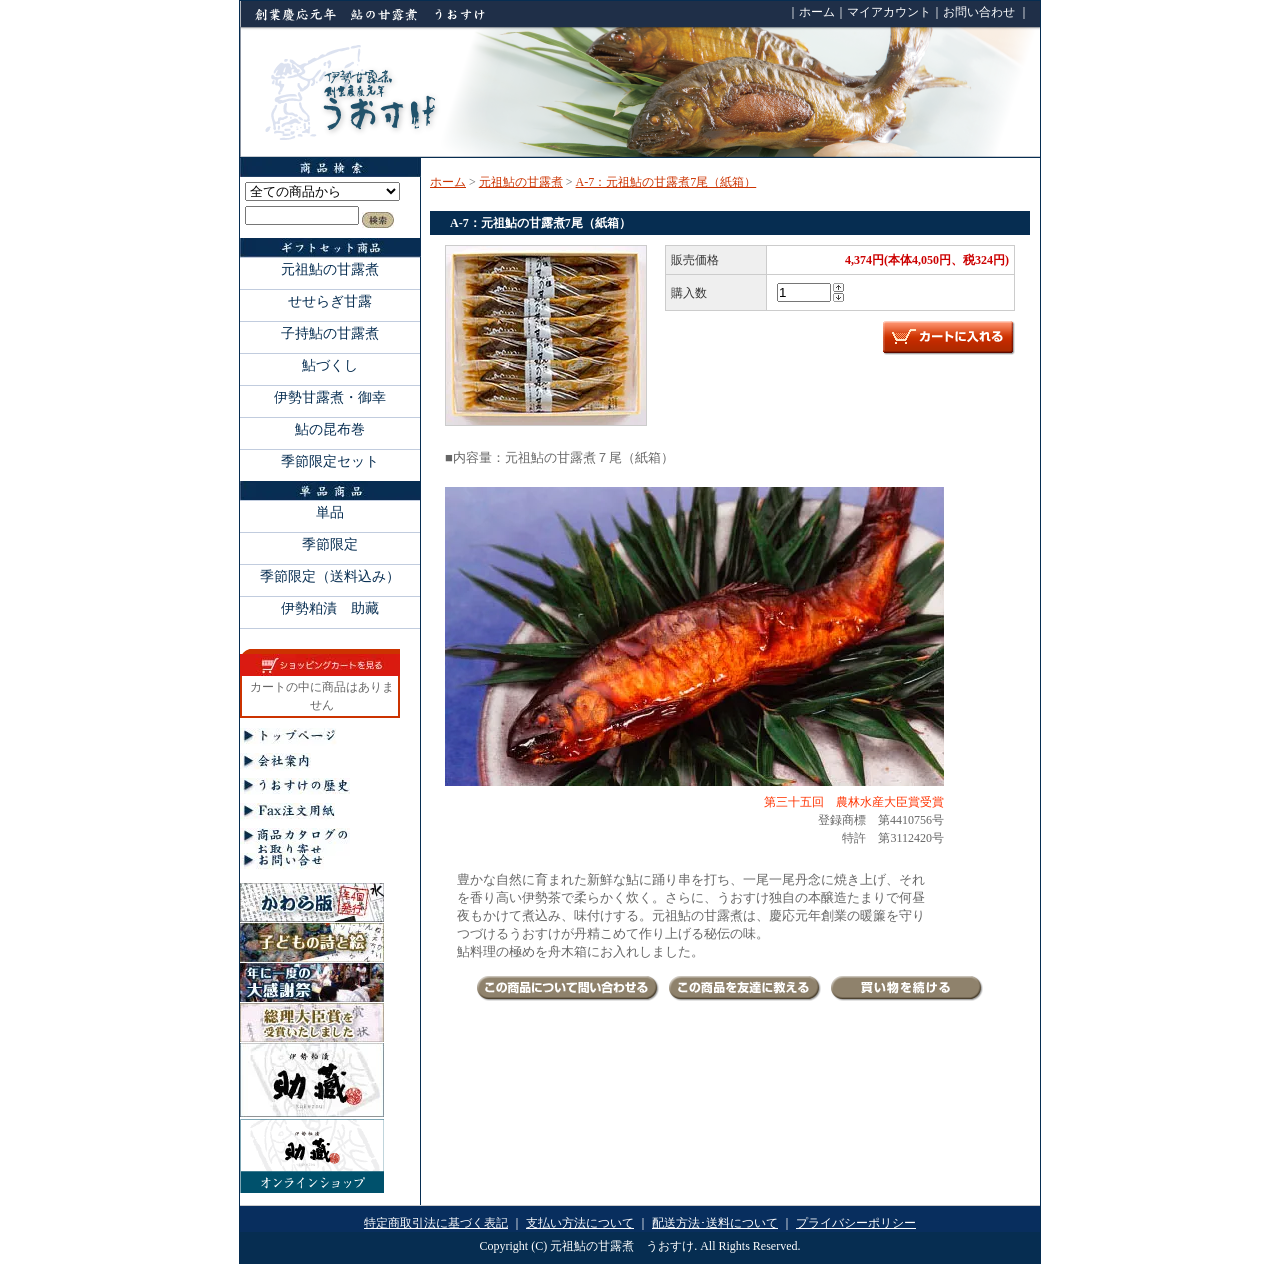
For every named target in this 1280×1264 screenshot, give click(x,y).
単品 (330, 512)
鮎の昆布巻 (330, 429)
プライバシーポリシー (856, 1223)
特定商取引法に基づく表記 (436, 1223)
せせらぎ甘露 (330, 301)
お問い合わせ (979, 12)
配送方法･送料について (715, 1223)
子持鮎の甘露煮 (330, 333)
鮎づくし (330, 365)
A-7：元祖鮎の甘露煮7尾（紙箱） (666, 182)
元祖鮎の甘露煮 (330, 269)
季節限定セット (330, 461)
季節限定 (330, 544)
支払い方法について (580, 1223)
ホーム (817, 12)
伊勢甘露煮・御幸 (330, 397)
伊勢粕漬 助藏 (330, 608)
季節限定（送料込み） (330, 576)
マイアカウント (889, 12)
